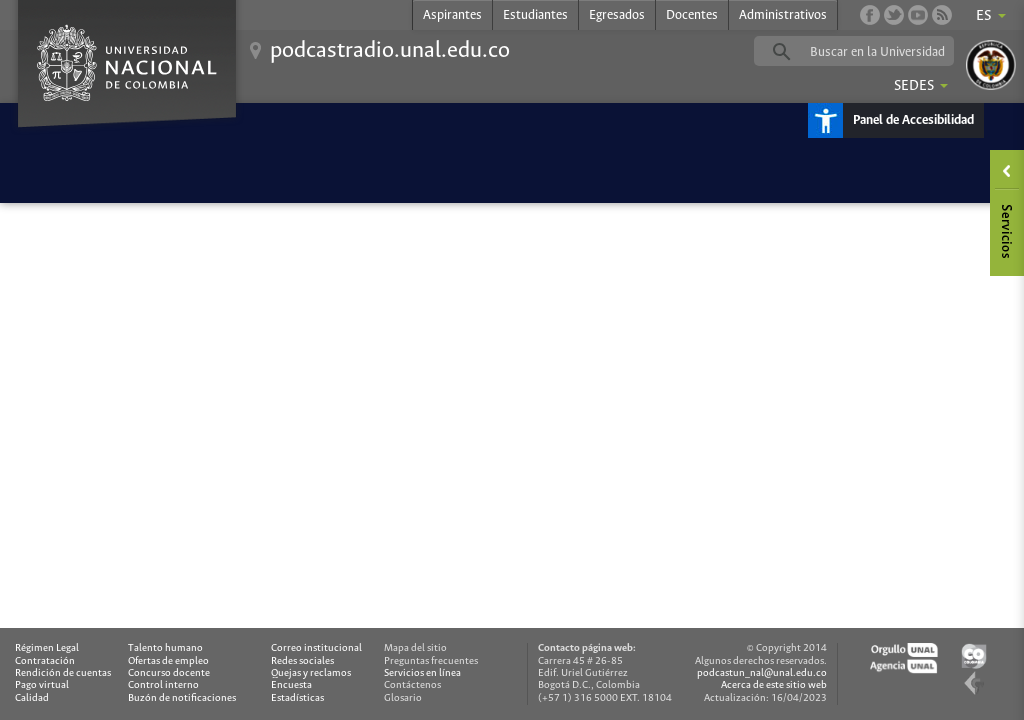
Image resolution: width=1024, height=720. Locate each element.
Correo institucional (316, 648)
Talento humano (165, 648)
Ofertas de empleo (168, 661)
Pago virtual (42, 685)
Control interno (163, 685)
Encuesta (291, 685)
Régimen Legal (47, 648)
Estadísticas (297, 698)
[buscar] (885, 52)
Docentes (692, 15)
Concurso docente (169, 673)
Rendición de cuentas (63, 673)
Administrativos (783, 15)
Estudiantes (535, 15)
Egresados (617, 15)
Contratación (45, 661)
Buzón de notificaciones (182, 698)
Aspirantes (452, 15)
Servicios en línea (422, 673)
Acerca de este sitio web (774, 685)
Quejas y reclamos (311, 673)
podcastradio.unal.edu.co (390, 51)
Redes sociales (302, 661)
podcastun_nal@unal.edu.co (762, 673)
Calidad (32, 698)
